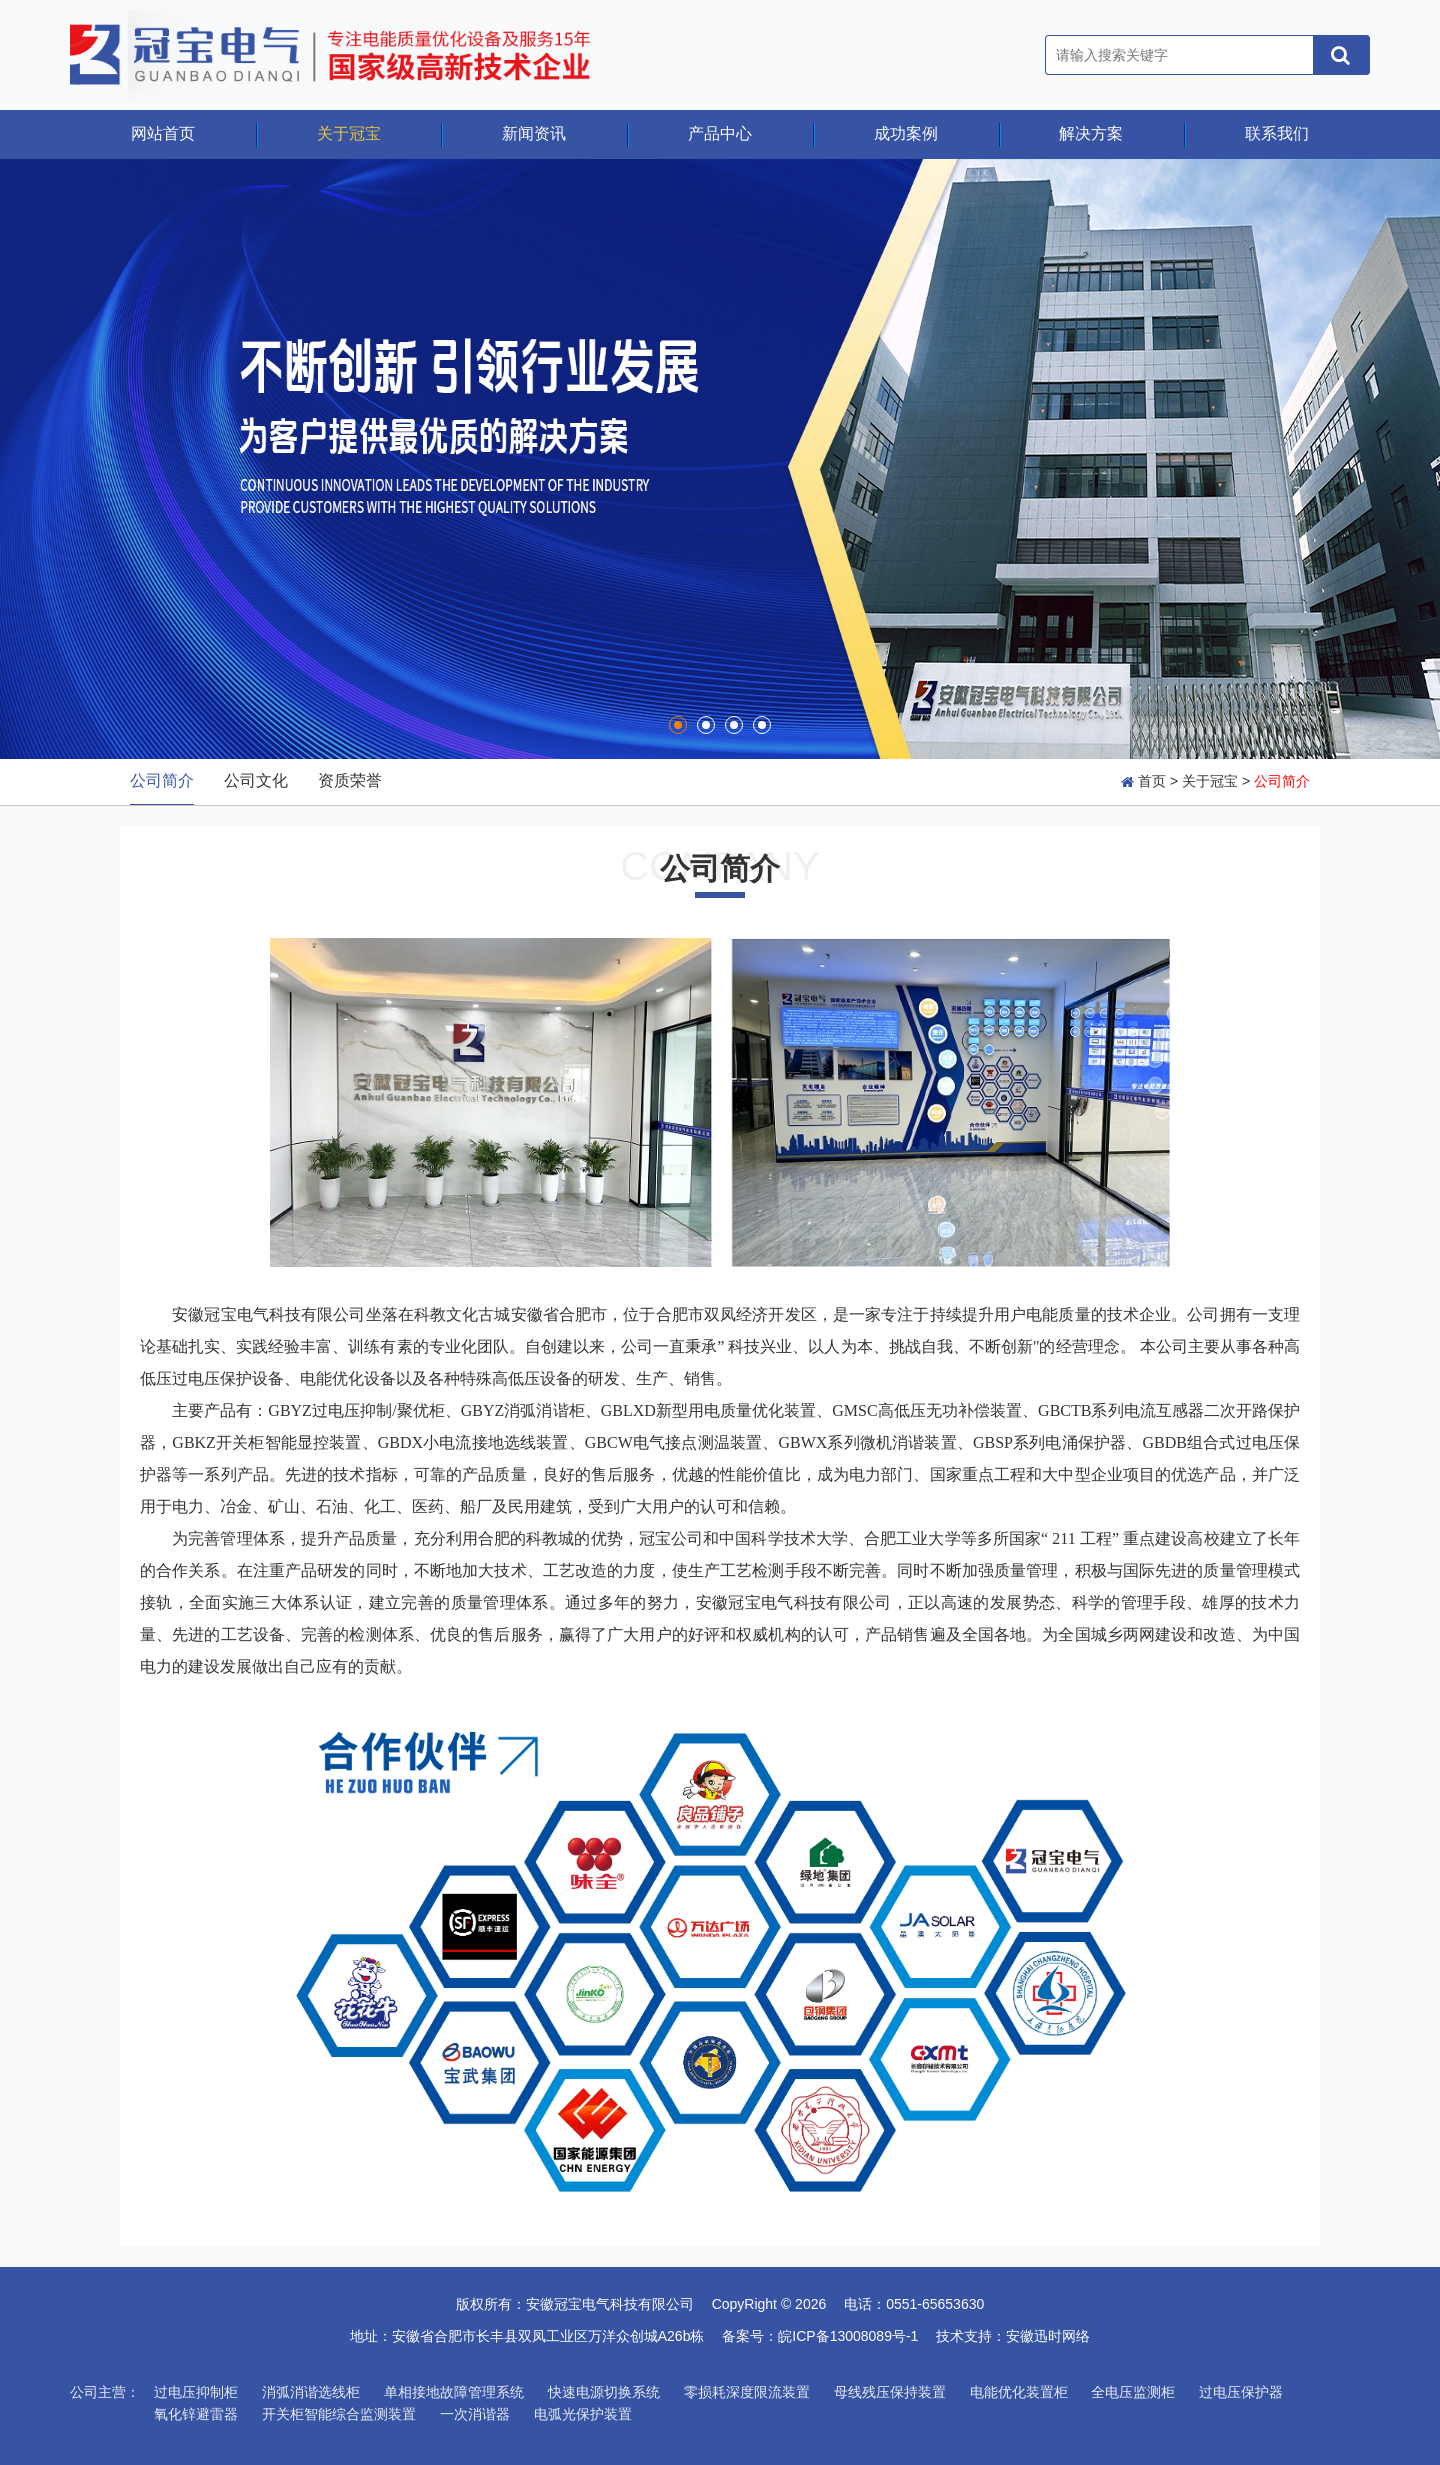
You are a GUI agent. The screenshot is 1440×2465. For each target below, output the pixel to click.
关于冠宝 (349, 133)
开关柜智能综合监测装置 (339, 2414)
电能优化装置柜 (1019, 2392)
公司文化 (256, 780)
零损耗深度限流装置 (747, 2392)
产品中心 (720, 133)
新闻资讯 (534, 133)
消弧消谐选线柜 (311, 2392)
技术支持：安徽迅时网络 (1013, 2336)
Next (1403, 459)
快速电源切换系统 (604, 2392)
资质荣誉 (350, 780)
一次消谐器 (475, 2414)
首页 (1152, 781)
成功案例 (906, 133)
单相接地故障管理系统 (454, 2392)
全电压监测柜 (1133, 2392)
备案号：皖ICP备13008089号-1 (827, 2336)
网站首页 (163, 133)
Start (10, 732)
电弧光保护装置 (583, 2414)
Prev (37, 459)
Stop (25, 732)
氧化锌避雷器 (196, 2414)
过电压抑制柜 (196, 2392)
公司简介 (162, 780)
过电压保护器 (1241, 2392)
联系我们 (1277, 133)
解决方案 (1091, 133)
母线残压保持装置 (890, 2392)
